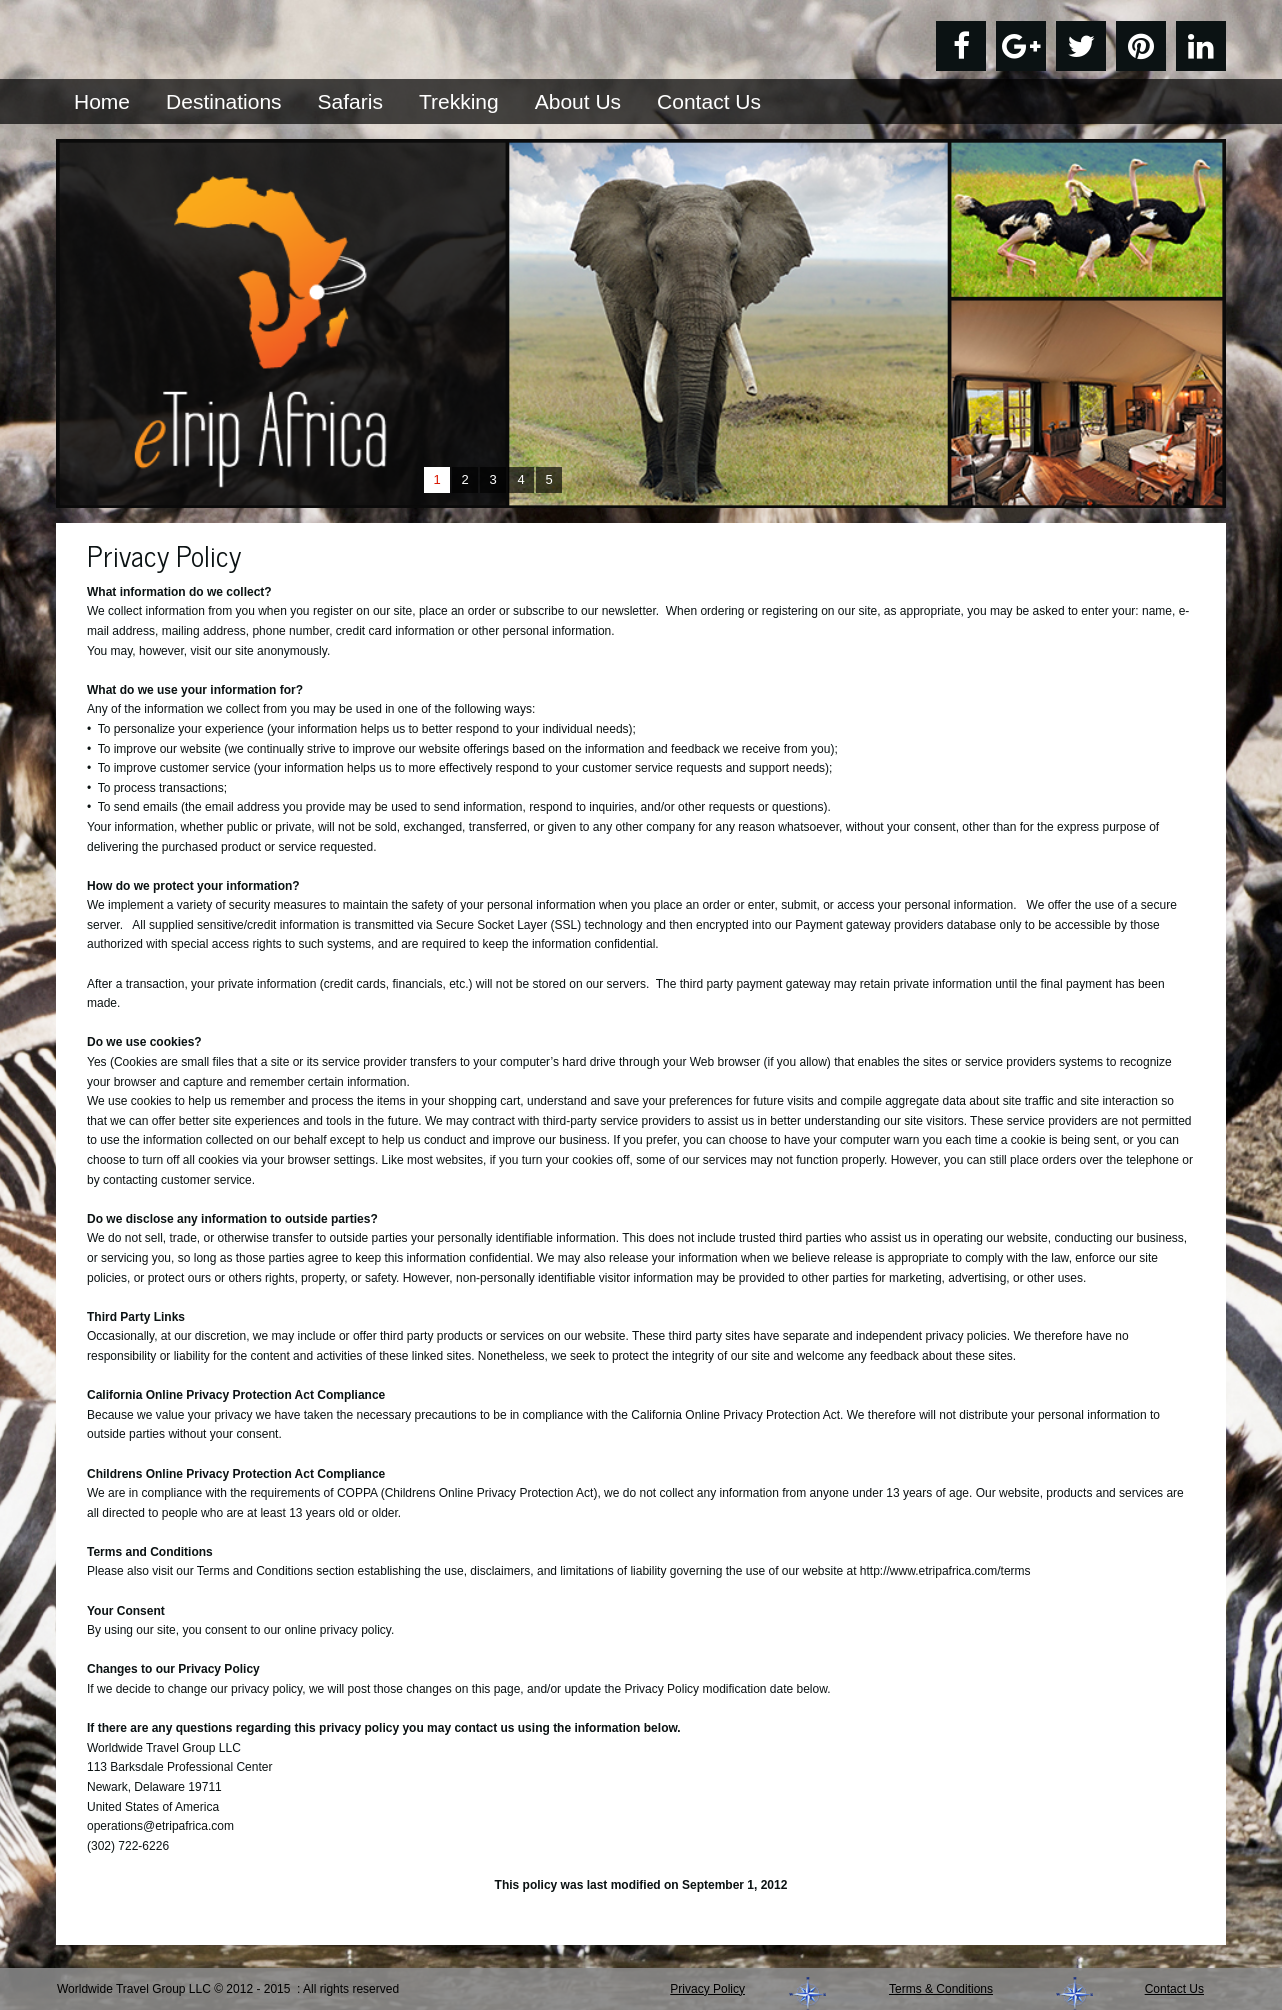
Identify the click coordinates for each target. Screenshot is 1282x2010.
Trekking (459, 101)
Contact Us (709, 101)
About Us (578, 101)
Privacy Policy (707, 1989)
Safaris (350, 101)
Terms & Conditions (941, 1989)
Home (102, 101)
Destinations (224, 101)
